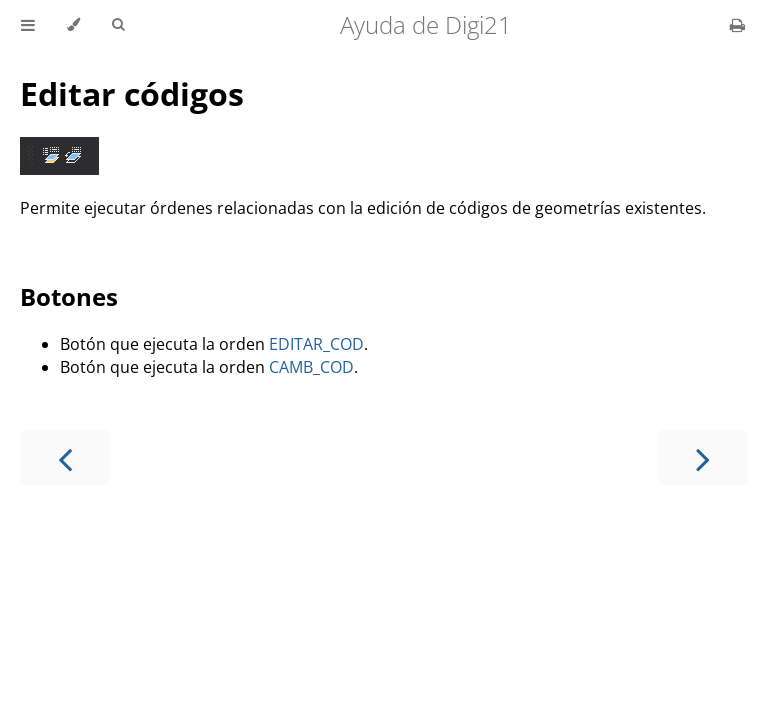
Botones (69, 296)
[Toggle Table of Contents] (28, 25)
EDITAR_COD (316, 344)
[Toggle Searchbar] (118, 25)
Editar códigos (132, 93)
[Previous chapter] (65, 457)
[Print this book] (737, 25)
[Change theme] (73, 25)
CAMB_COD (311, 367)
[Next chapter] (703, 457)
